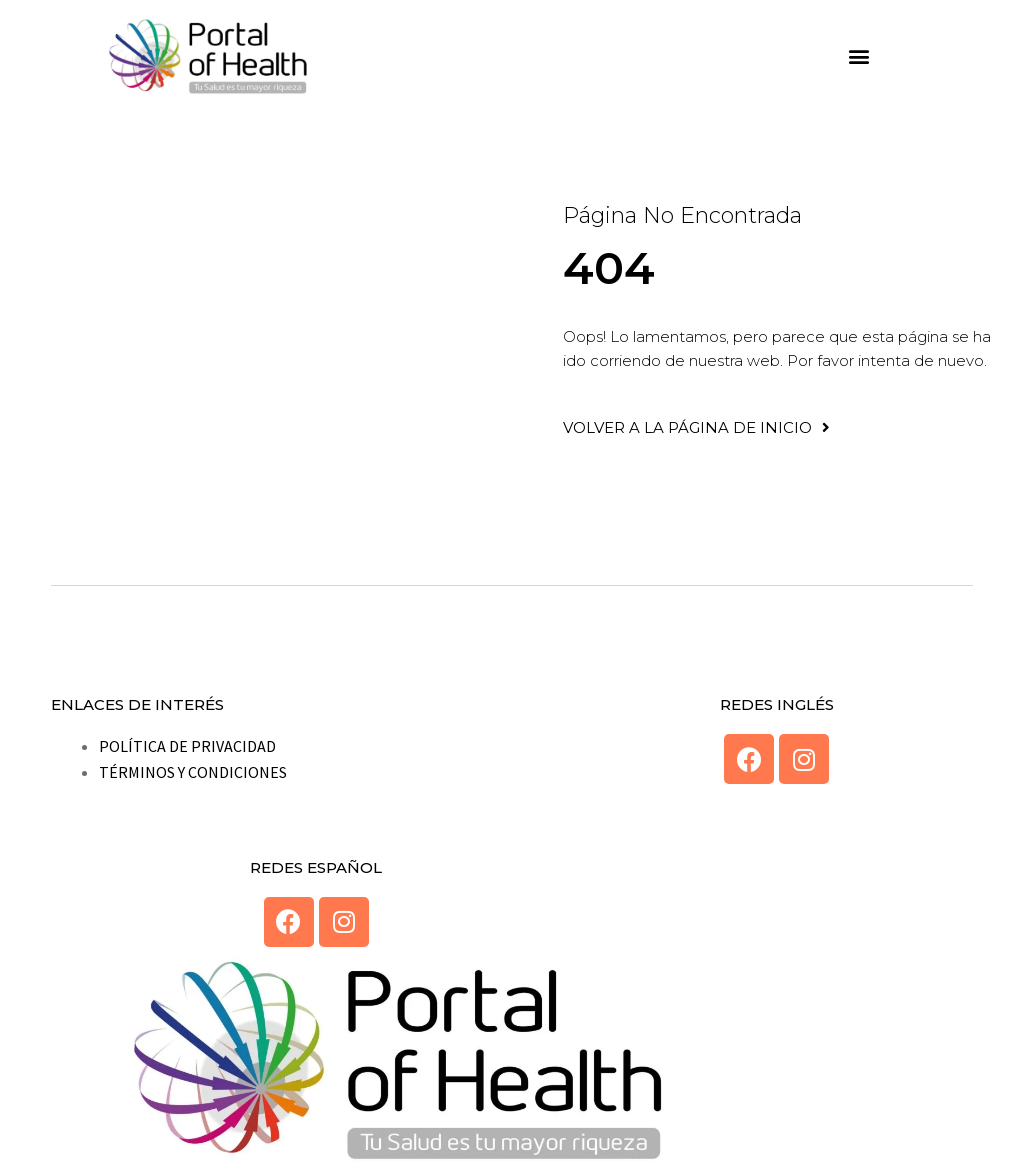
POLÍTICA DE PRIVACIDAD (187, 746)
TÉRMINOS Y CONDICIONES (193, 772)
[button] (859, 56)
